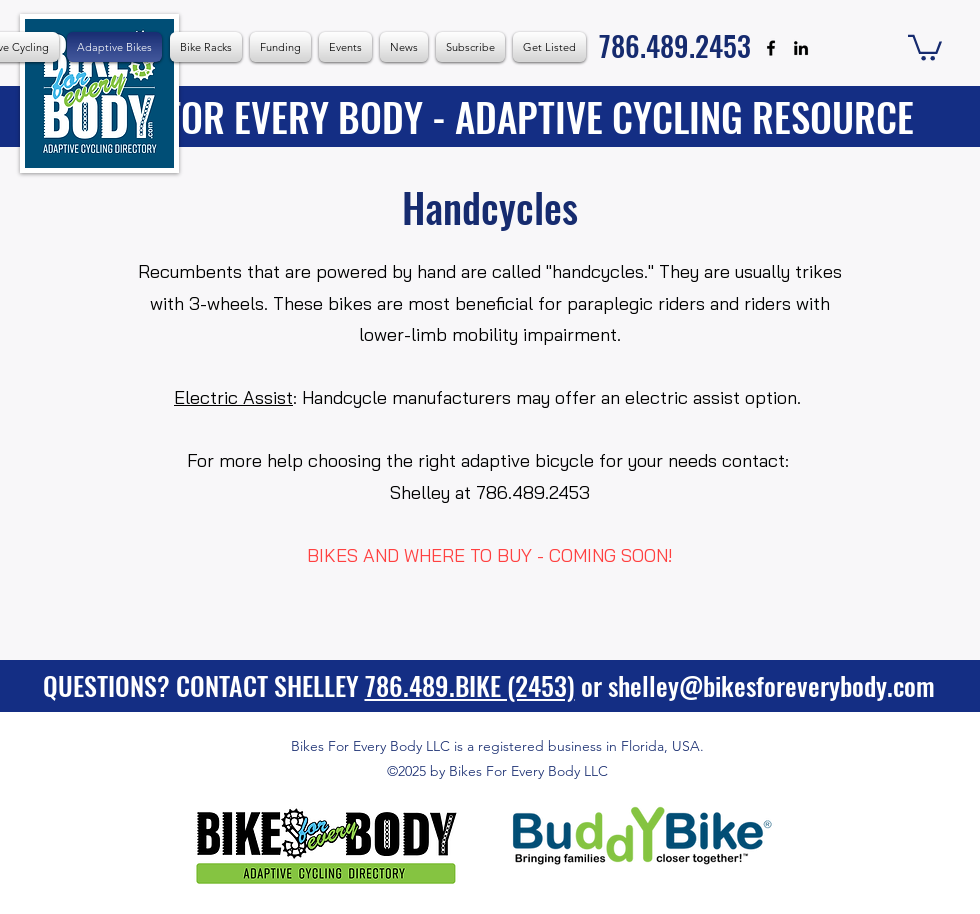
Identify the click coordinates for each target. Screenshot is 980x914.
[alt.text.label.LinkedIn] (801, 48)
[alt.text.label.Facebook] (771, 48)
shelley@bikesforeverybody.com (771, 685)
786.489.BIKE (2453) (470, 685)
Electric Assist (233, 397)
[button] (345, 47)
